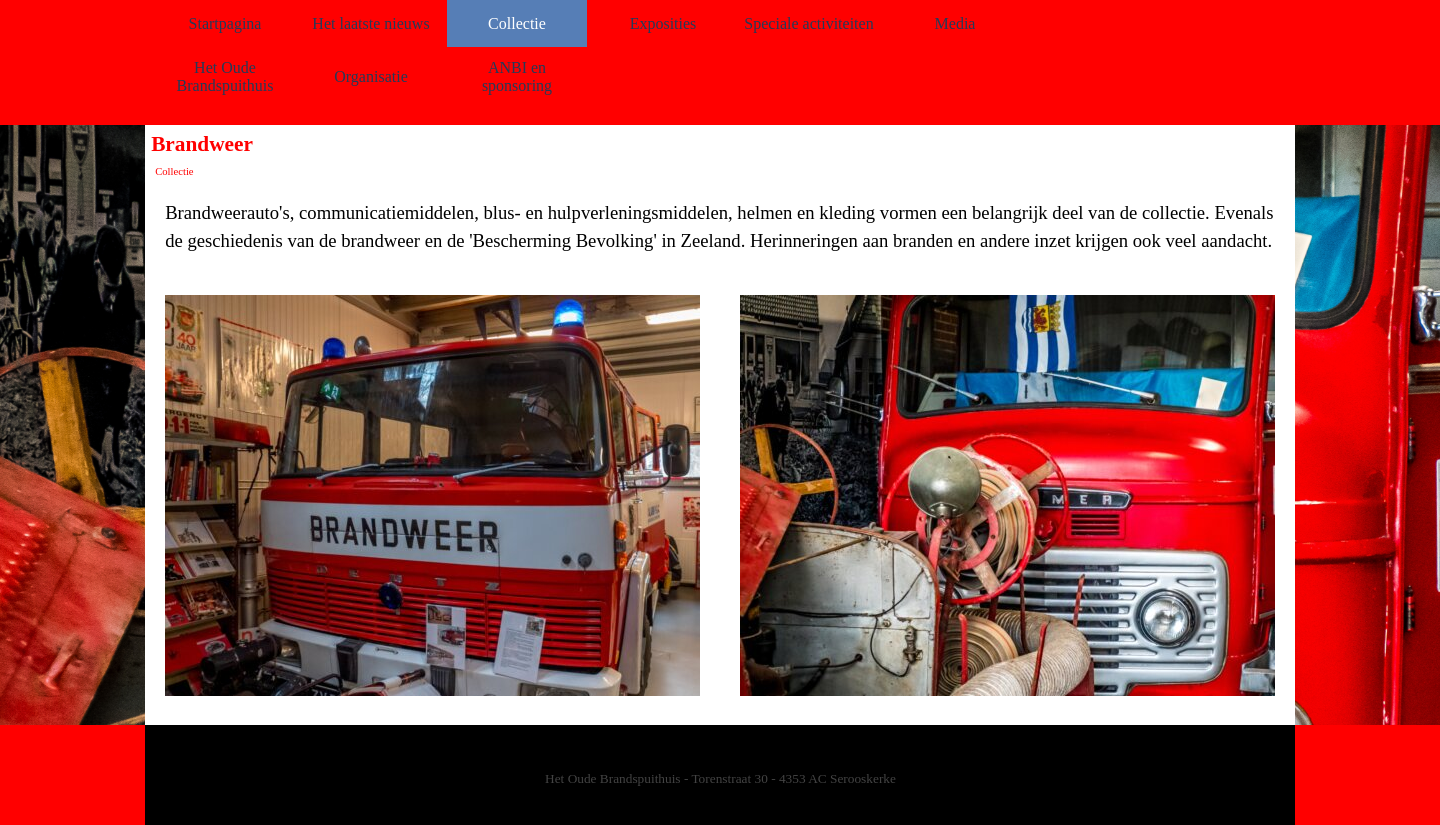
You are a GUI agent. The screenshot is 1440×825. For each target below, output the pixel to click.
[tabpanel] (720, 227)
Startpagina (225, 23)
